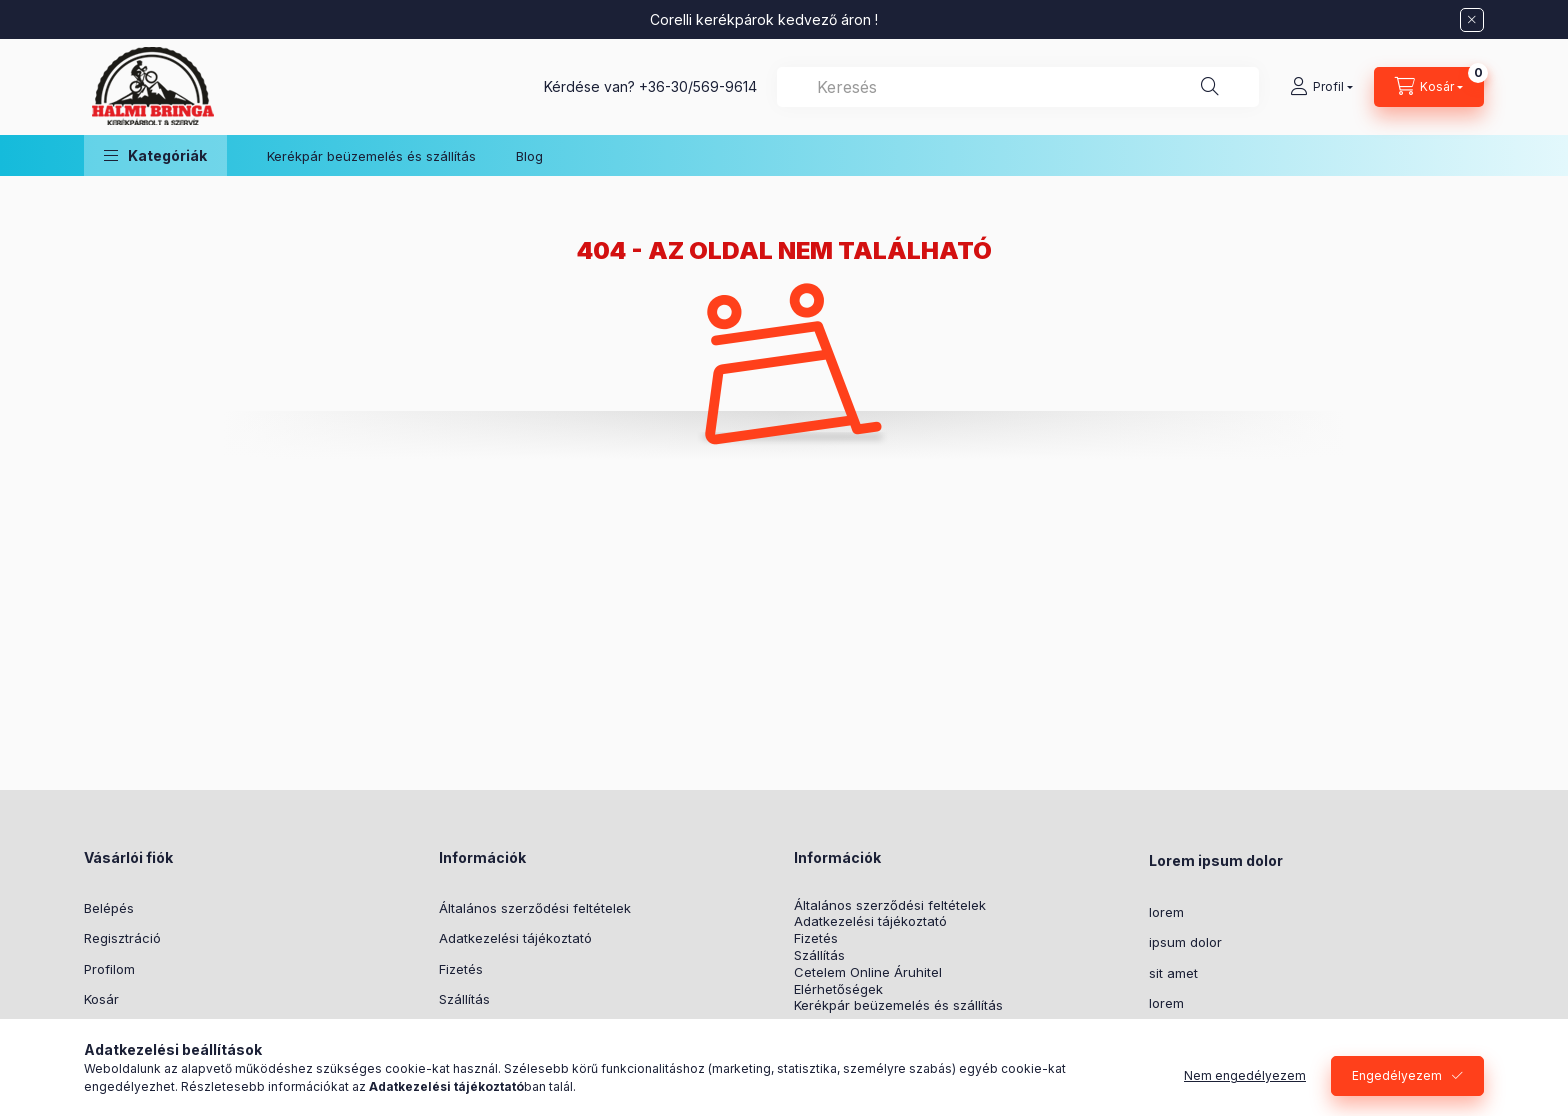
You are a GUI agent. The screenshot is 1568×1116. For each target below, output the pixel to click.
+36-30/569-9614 (698, 86)
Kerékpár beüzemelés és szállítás (371, 156)
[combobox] (1018, 87)
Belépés (109, 908)
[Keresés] (1210, 87)
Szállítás (464, 999)
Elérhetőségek (838, 989)
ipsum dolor (1185, 942)
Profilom (109, 969)
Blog (529, 156)
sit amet (1173, 973)
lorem (1166, 912)
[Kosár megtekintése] (1429, 87)
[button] (155, 155)
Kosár (101, 999)
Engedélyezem (1397, 1075)
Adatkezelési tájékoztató (515, 938)
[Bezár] (1472, 20)
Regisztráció (122, 938)
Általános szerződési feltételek (535, 908)
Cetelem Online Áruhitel (868, 972)
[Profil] (1321, 87)
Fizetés (461, 969)
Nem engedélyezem (1245, 1075)
